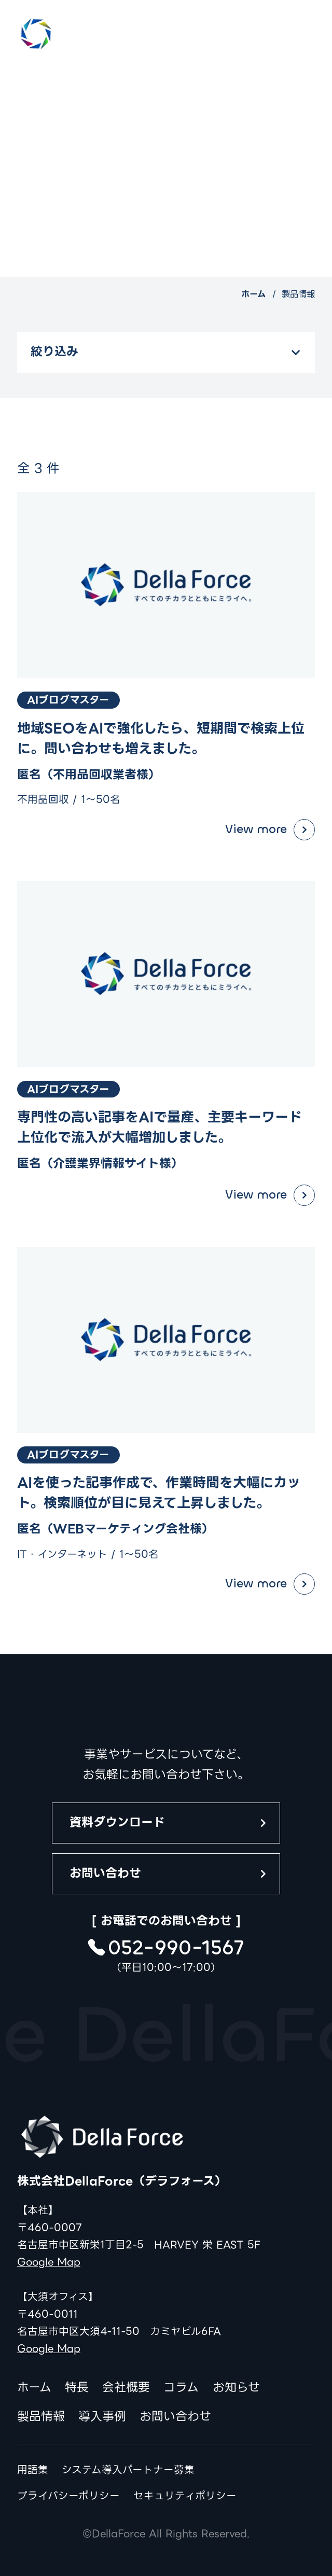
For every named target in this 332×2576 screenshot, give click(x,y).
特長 (77, 2387)
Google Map (48, 2262)
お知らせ (236, 2387)
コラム (181, 2387)
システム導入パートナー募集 (128, 2469)
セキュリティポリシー (185, 2495)
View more (256, 829)
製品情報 (41, 2416)
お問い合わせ (105, 1873)
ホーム (253, 294)
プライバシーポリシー (68, 2495)
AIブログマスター (68, 700)
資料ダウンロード (117, 1822)
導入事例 (102, 2416)
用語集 (32, 2469)
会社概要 (126, 2387)
